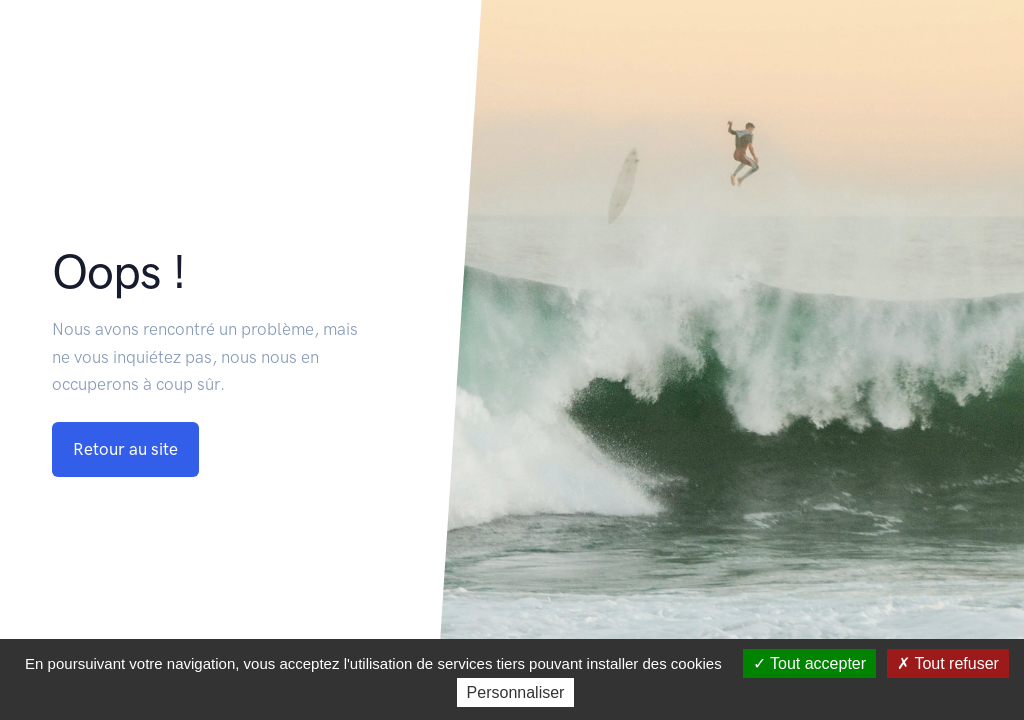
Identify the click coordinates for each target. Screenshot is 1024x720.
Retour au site (125, 449)
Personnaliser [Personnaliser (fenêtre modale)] (516, 692)
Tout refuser (948, 663)
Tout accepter (809, 663)
